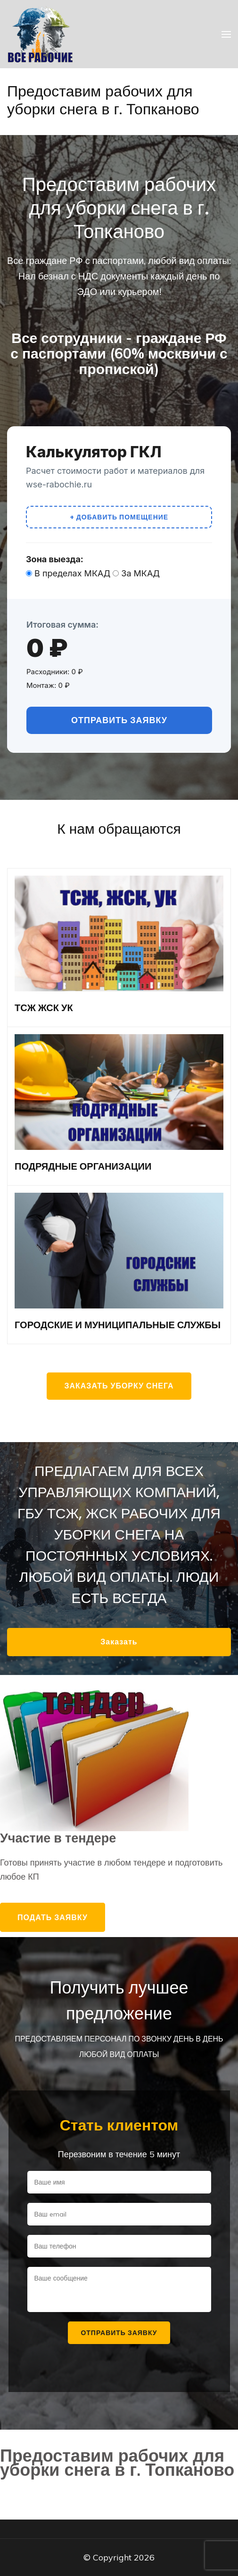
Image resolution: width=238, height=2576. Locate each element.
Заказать (118, 1641)
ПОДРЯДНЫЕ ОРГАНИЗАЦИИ (83, 1166)
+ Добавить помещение (119, 517)
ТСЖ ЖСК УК (44, 1007)
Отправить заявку (119, 720)
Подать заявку (52, 1917)
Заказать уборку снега (118, 1385)
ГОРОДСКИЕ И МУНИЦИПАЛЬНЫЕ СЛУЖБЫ (118, 1325)
